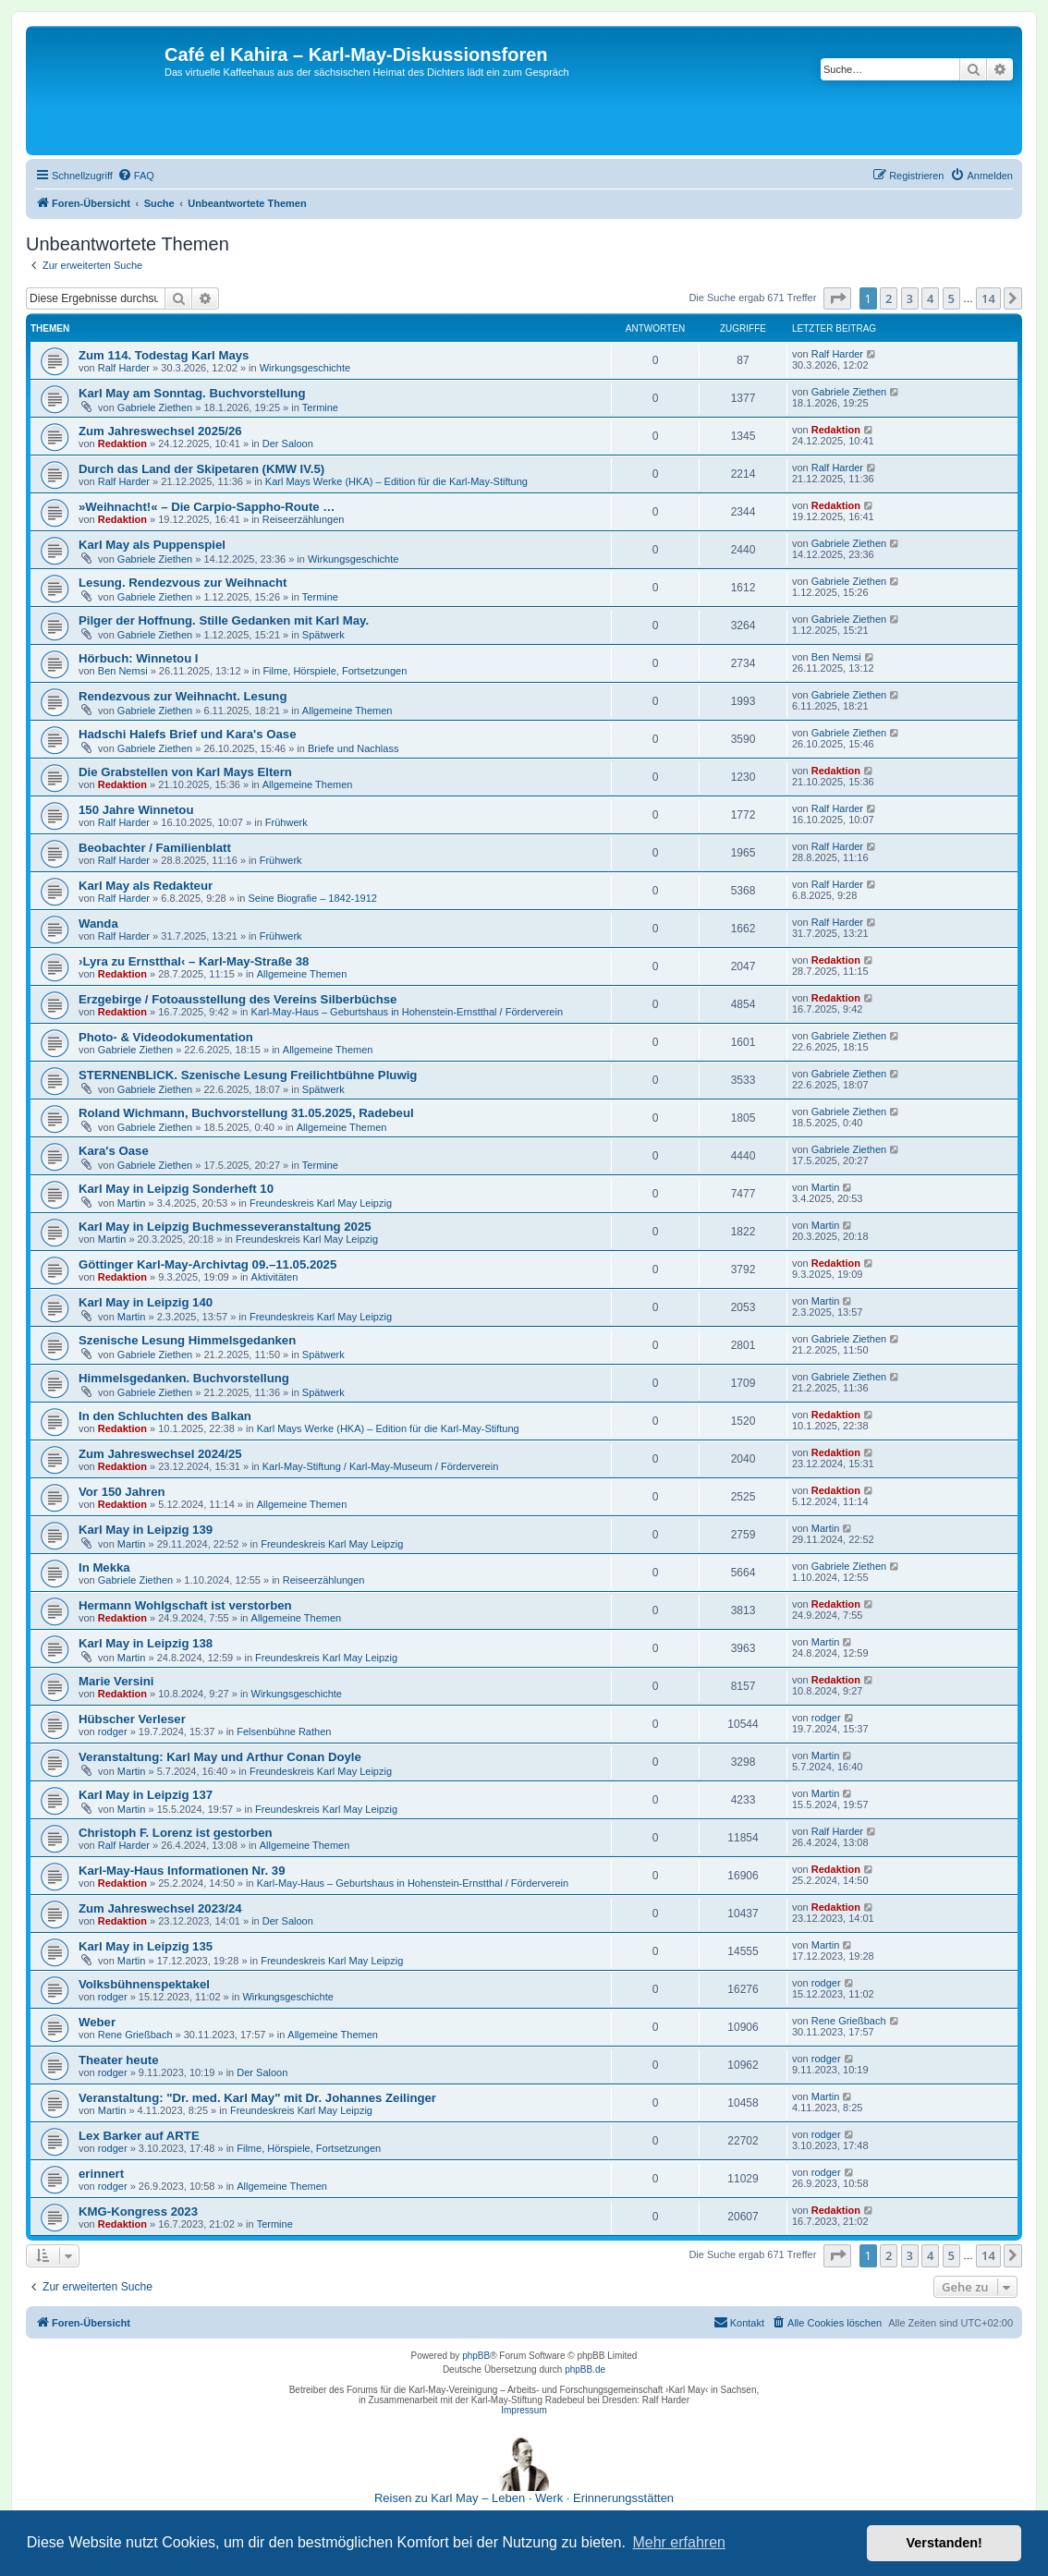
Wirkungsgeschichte (305, 367)
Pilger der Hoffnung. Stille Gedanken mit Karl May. (224, 620)
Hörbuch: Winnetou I (139, 658)
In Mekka (104, 1567)
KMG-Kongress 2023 (138, 2211)
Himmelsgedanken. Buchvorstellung (184, 1378)
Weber (97, 2022)
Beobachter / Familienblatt (155, 848)
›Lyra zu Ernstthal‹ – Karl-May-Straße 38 (194, 961)
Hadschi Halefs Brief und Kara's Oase (187, 734)
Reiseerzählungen (303, 519)
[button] (837, 298)
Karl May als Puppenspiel (152, 545)
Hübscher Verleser (132, 1719)
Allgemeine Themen (347, 710)
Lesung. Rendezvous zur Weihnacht (182, 582)
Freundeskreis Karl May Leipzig (321, 1203)
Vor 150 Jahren (122, 1492)
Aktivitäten (275, 1276)
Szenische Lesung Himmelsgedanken (187, 1340)
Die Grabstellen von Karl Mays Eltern (185, 772)
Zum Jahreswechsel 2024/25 (160, 1454)
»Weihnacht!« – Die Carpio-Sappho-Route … (207, 507)
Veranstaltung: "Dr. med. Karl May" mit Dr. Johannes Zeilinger (257, 2098)
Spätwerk (323, 634)
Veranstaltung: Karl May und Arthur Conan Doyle (220, 1757)
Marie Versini (116, 1681)
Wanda (98, 923)
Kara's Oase (114, 1151)
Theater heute (118, 2060)
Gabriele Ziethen (154, 407)
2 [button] (888, 298)
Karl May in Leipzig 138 (146, 1643)
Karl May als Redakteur (146, 886)
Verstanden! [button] (944, 2542)
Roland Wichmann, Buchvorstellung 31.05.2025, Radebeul (246, 1113)
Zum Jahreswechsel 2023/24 (160, 1908)
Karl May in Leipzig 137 (146, 1795)
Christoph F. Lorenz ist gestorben (176, 1833)
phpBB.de (585, 2369)
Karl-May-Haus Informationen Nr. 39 (182, 1870)
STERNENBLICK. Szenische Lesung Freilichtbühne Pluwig (248, 1075)
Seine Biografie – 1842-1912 (312, 898)
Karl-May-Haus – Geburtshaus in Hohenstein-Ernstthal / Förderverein (407, 1011)
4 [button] (930, 298)
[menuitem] (135, 175)
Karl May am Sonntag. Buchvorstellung (192, 393)
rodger (113, 1731)
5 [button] (951, 298)
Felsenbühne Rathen (284, 1731)
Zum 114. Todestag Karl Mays (164, 355)
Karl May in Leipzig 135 (146, 1946)
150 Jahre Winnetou (136, 810)
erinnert (101, 2174)
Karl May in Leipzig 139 (146, 1530)
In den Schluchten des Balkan (165, 1416)
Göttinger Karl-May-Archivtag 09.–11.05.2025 (207, 1264)
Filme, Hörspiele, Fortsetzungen (334, 670)
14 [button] (988, 298)
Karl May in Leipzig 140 (146, 1302)
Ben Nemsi (123, 670)
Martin (131, 1203)
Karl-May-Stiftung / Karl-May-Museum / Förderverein (380, 1466)
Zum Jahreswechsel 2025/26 (160, 431)
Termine (320, 407)
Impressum (523, 2410)
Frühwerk (286, 822)
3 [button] (910, 298)
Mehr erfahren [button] (678, 2542)
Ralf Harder (124, 367)
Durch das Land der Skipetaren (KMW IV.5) (201, 469)
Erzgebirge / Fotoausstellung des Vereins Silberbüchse (237, 999)
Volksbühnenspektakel (144, 1984)
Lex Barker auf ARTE (139, 2136)
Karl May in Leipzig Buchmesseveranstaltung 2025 (225, 1226)
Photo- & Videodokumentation (166, 1037)
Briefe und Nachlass (353, 748)
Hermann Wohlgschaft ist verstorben (185, 1605)
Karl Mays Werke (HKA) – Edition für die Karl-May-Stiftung (396, 481)
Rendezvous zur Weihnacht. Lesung (182, 696)
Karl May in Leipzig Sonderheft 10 (176, 1189)
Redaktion (122, 443)
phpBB (476, 2356)
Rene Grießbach (135, 2034)
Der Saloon (287, 443)
